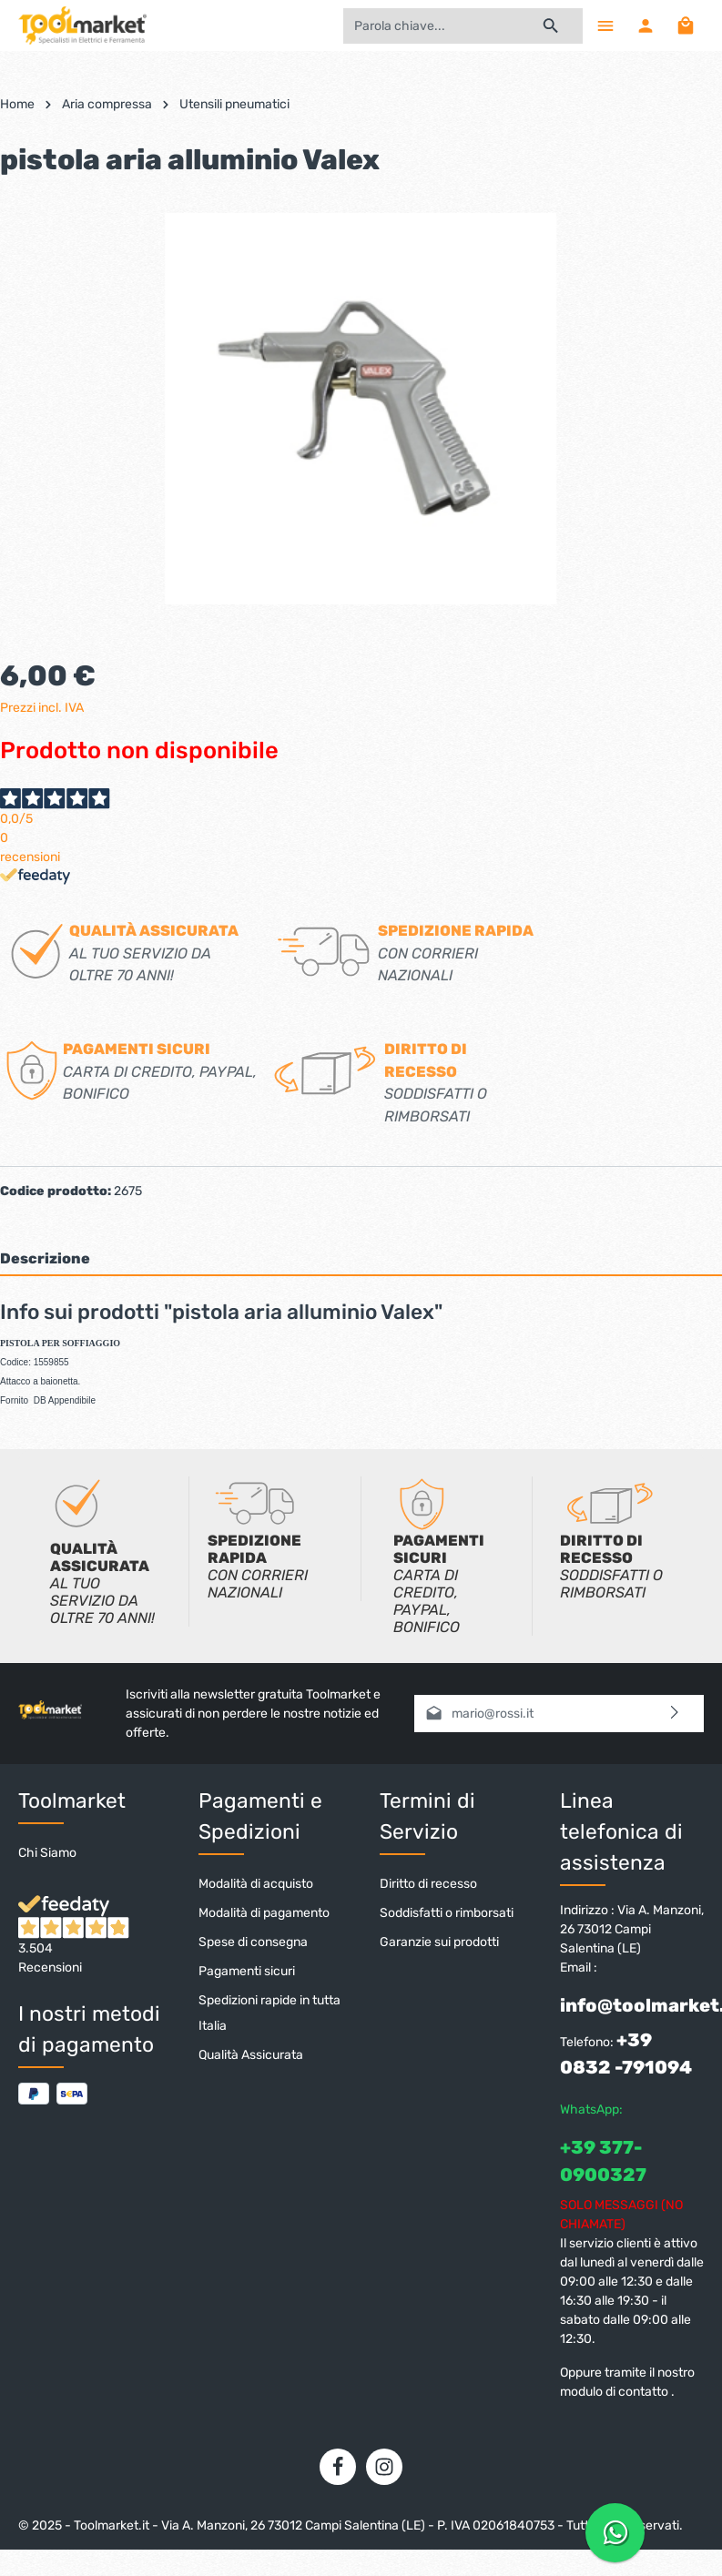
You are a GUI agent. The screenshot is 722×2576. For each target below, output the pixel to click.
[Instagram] (384, 2467)
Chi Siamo (47, 1853)
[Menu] (605, 25)
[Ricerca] (551, 26)
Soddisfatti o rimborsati (447, 1913)
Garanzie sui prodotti (439, 1942)
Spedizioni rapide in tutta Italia (269, 2013)
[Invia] (675, 1713)
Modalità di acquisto (255, 1883)
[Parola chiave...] (431, 26)
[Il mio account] (645, 25)
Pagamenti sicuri (246, 1971)
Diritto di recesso (428, 1883)
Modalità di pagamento (264, 1913)
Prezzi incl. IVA (42, 707)
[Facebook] (338, 2467)
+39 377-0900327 (603, 2161)
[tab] (361, 1258)
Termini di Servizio (427, 1816)
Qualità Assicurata (250, 2055)
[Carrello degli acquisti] (685, 25)
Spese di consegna (253, 1942)
